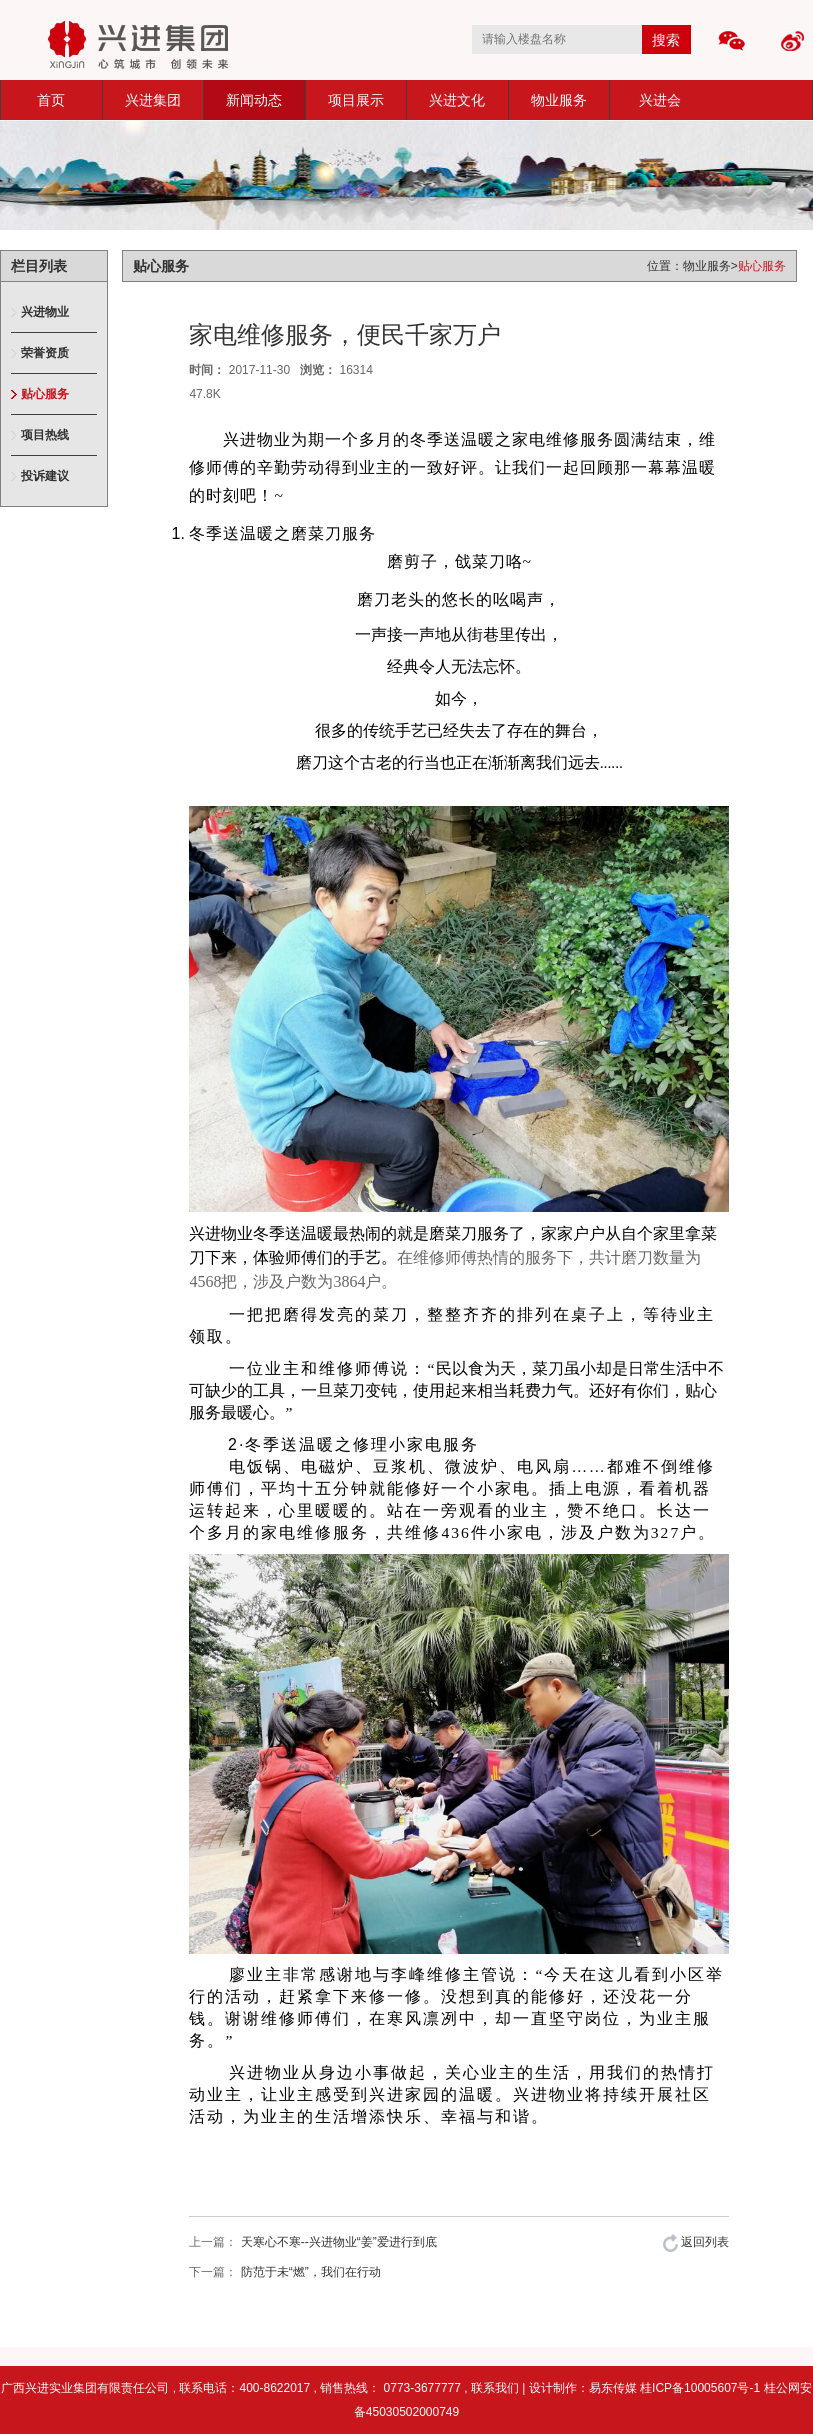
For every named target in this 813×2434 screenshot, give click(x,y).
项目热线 (45, 435)
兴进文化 (457, 100)
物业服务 (559, 100)
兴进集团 (153, 100)
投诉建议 (45, 476)
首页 (51, 100)
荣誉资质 (45, 353)
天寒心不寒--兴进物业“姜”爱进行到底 (339, 2242)
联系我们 (495, 2388)
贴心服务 (45, 394)
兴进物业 (45, 312)
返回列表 (696, 2243)
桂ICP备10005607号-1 (701, 2388)
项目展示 (356, 100)
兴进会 (660, 100)
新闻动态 (254, 100)
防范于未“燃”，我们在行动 (311, 2272)
